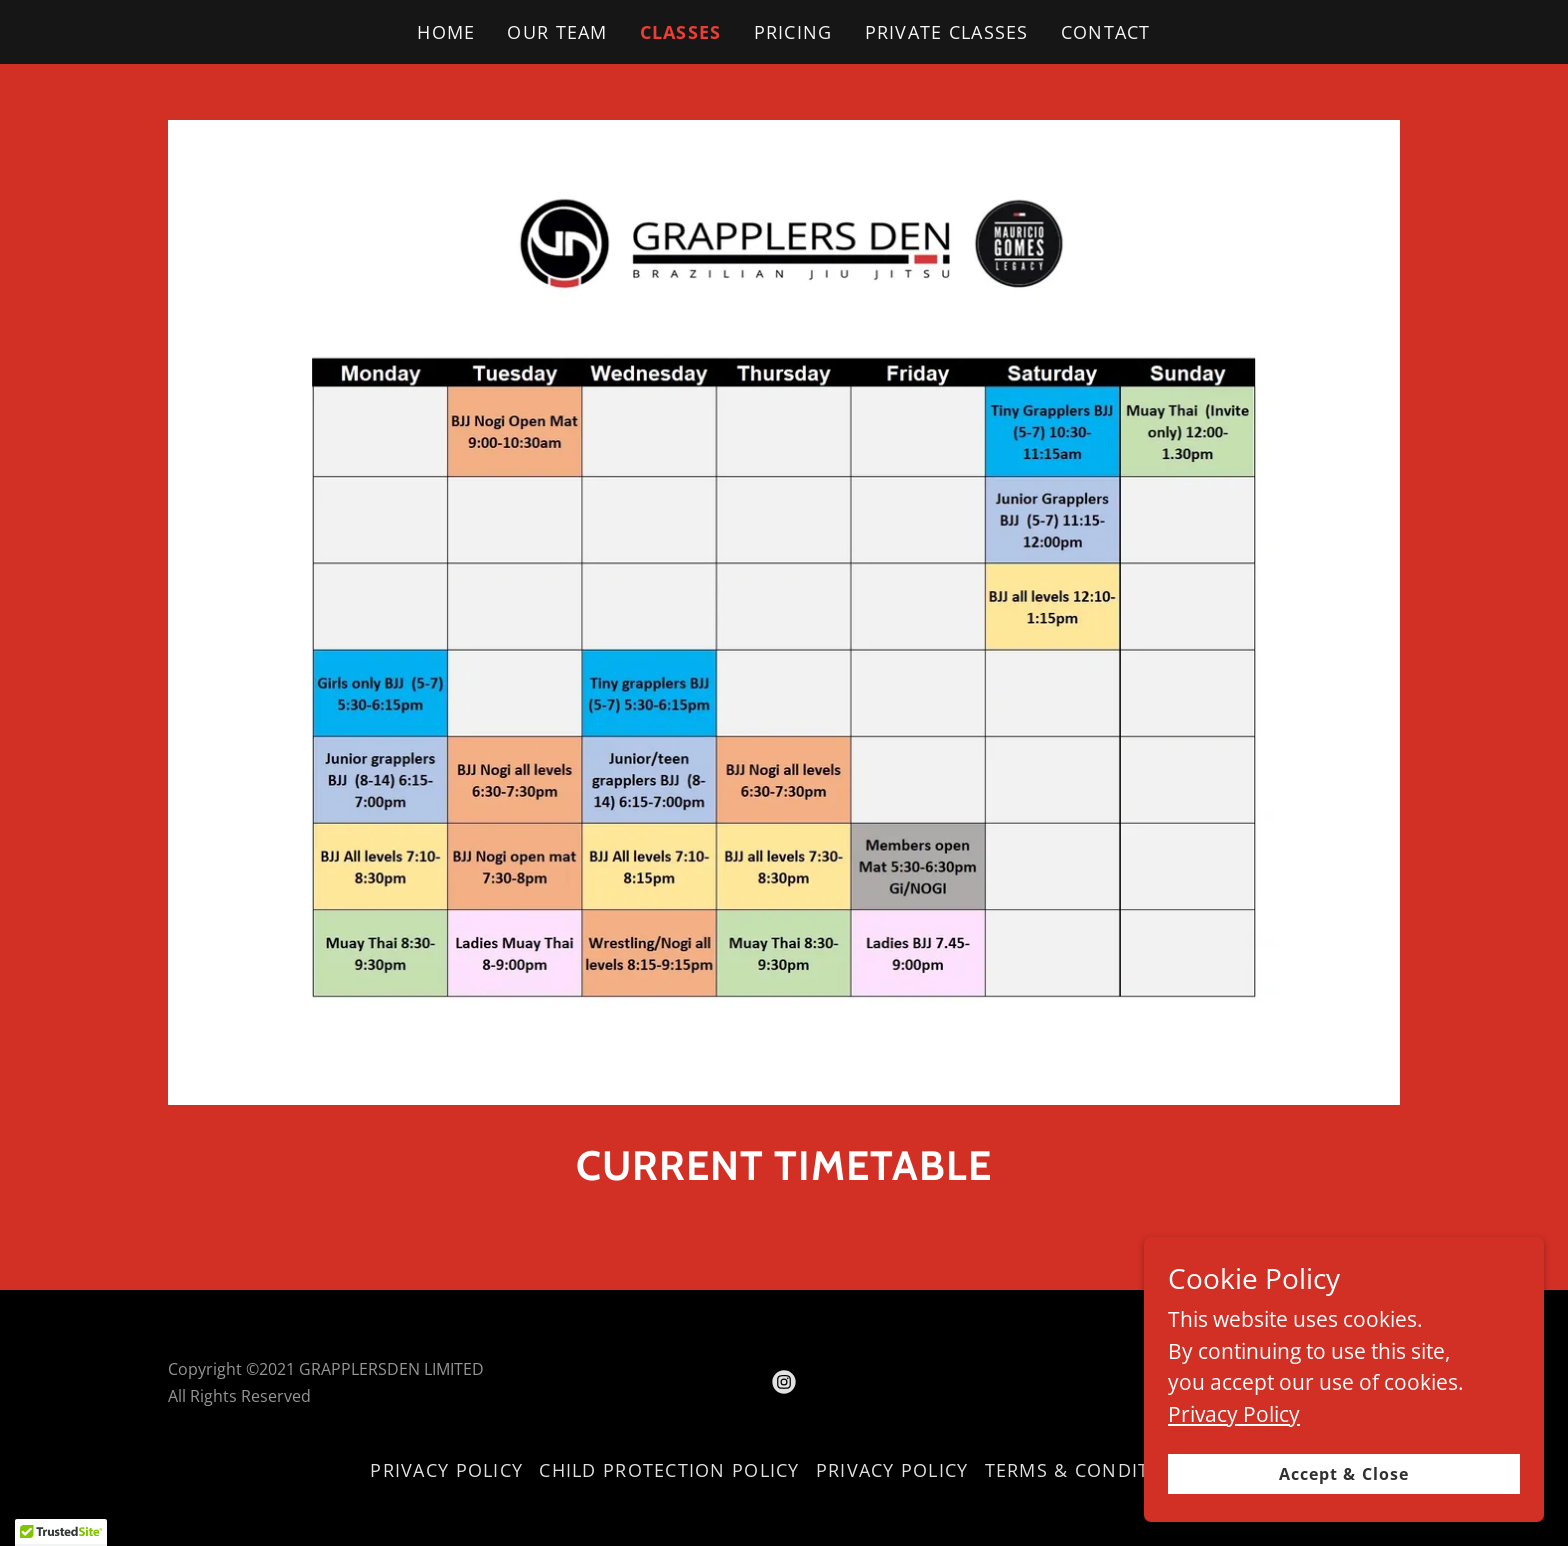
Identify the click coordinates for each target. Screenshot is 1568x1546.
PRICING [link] (793, 32)
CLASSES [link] (681, 32)
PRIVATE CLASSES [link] (947, 32)
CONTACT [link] (1106, 32)
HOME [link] (446, 32)
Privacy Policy (1234, 1506)
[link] (784, 1382)
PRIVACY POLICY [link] (446, 1470)
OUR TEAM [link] (557, 32)
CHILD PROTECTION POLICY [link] (669, 1470)
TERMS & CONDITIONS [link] (1091, 1470)
